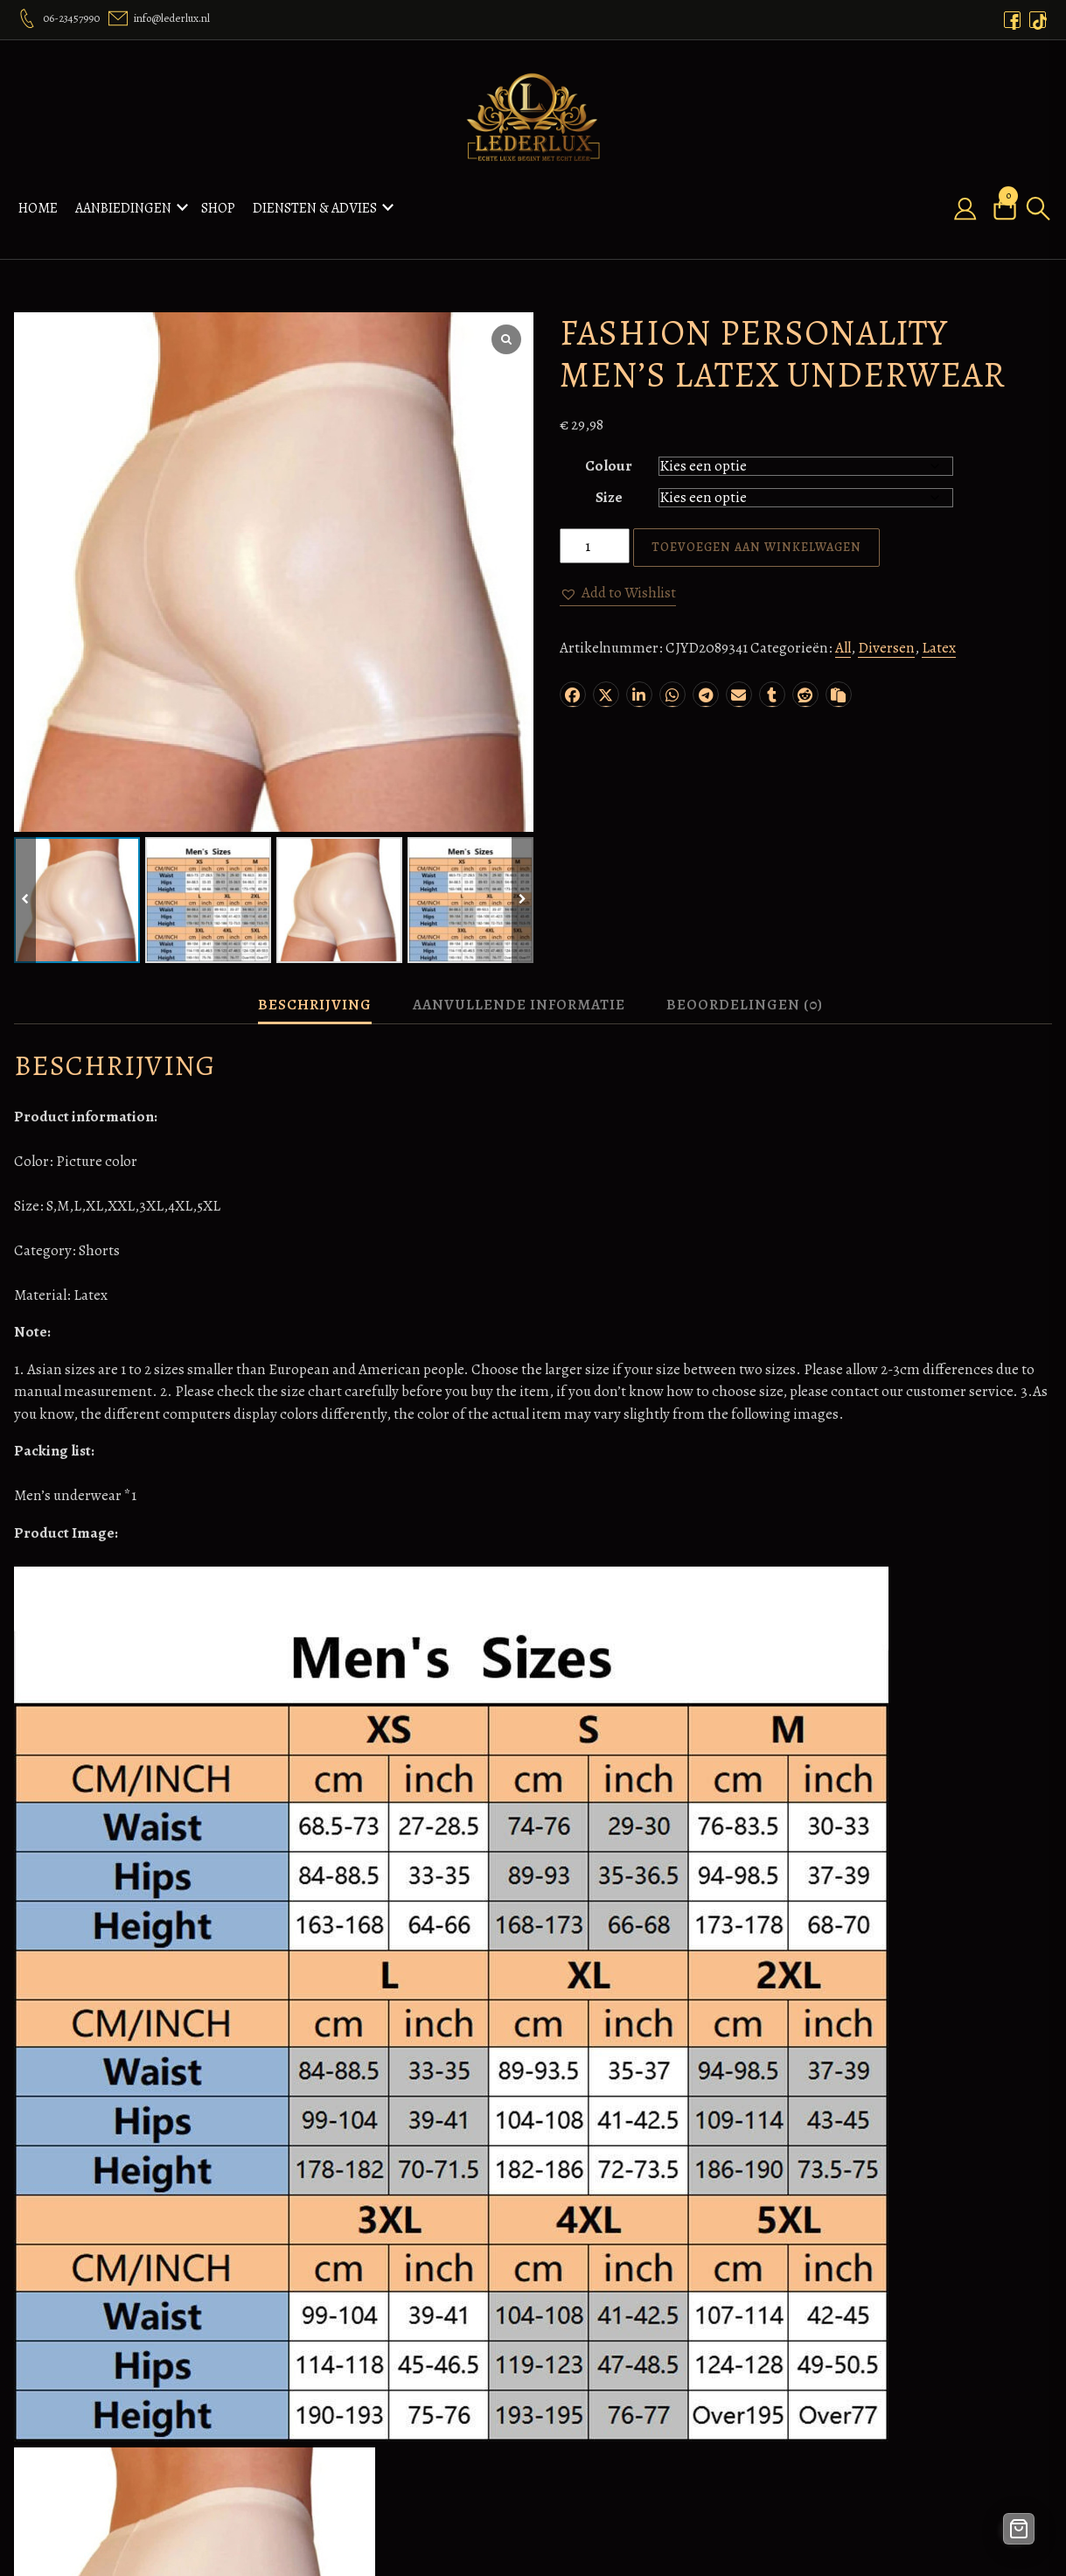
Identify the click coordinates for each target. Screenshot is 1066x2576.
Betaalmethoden (531, 2337)
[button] (618, 570)
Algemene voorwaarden (553, 2315)
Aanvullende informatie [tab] (519, 982)
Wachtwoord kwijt (890, 2381)
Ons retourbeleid (532, 2471)
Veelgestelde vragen (541, 2493)
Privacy (502, 2515)
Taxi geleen (690, 2404)
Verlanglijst (338, 2404)
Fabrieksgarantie (533, 2404)
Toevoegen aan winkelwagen (756, 524)
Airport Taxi (693, 2381)
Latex (939, 625)
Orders (324, 2337)
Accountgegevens (888, 2359)
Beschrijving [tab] (315, 982)
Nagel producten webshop (708, 2326)
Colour (608, 443)
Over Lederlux (346, 2359)
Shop (218, 196)
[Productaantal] (595, 523)
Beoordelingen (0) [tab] (744, 982)
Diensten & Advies (315, 196)
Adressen (861, 2337)
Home (38, 196)
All (843, 625)
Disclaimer (513, 2381)
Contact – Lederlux (362, 2449)
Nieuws (326, 2381)
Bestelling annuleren (544, 2359)
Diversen (886, 625)
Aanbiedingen (123, 196)
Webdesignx (694, 2359)
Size (609, 474)
